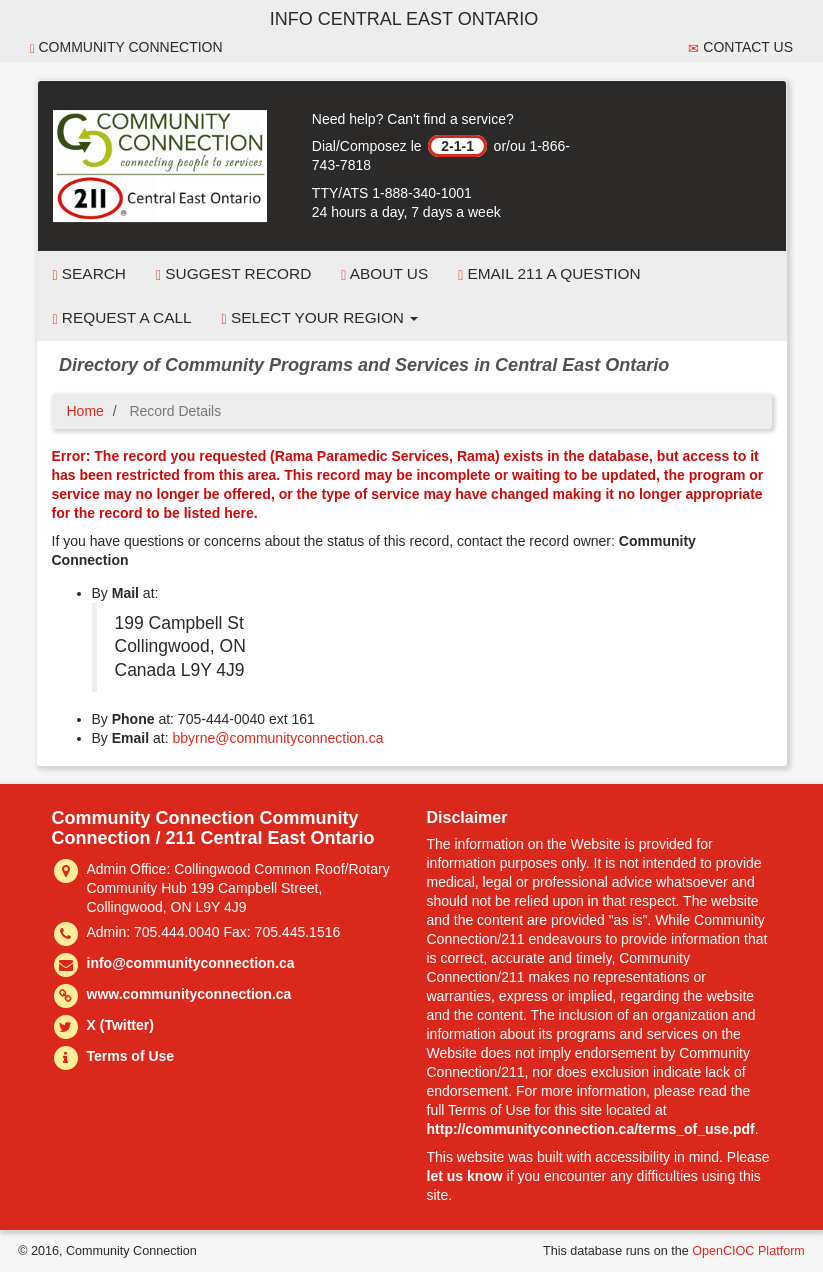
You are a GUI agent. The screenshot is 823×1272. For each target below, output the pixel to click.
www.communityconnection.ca (189, 994)
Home (85, 411)
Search (89, 274)
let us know (465, 1176)
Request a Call (122, 318)
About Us (384, 274)
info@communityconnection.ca (191, 963)
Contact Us (740, 47)
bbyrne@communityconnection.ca (277, 738)
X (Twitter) (120, 1025)
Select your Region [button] (320, 318)
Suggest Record (233, 274)
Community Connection (126, 47)
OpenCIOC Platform (748, 1251)
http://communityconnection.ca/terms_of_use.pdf (591, 1129)
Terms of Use (131, 1056)
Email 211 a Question (549, 274)
